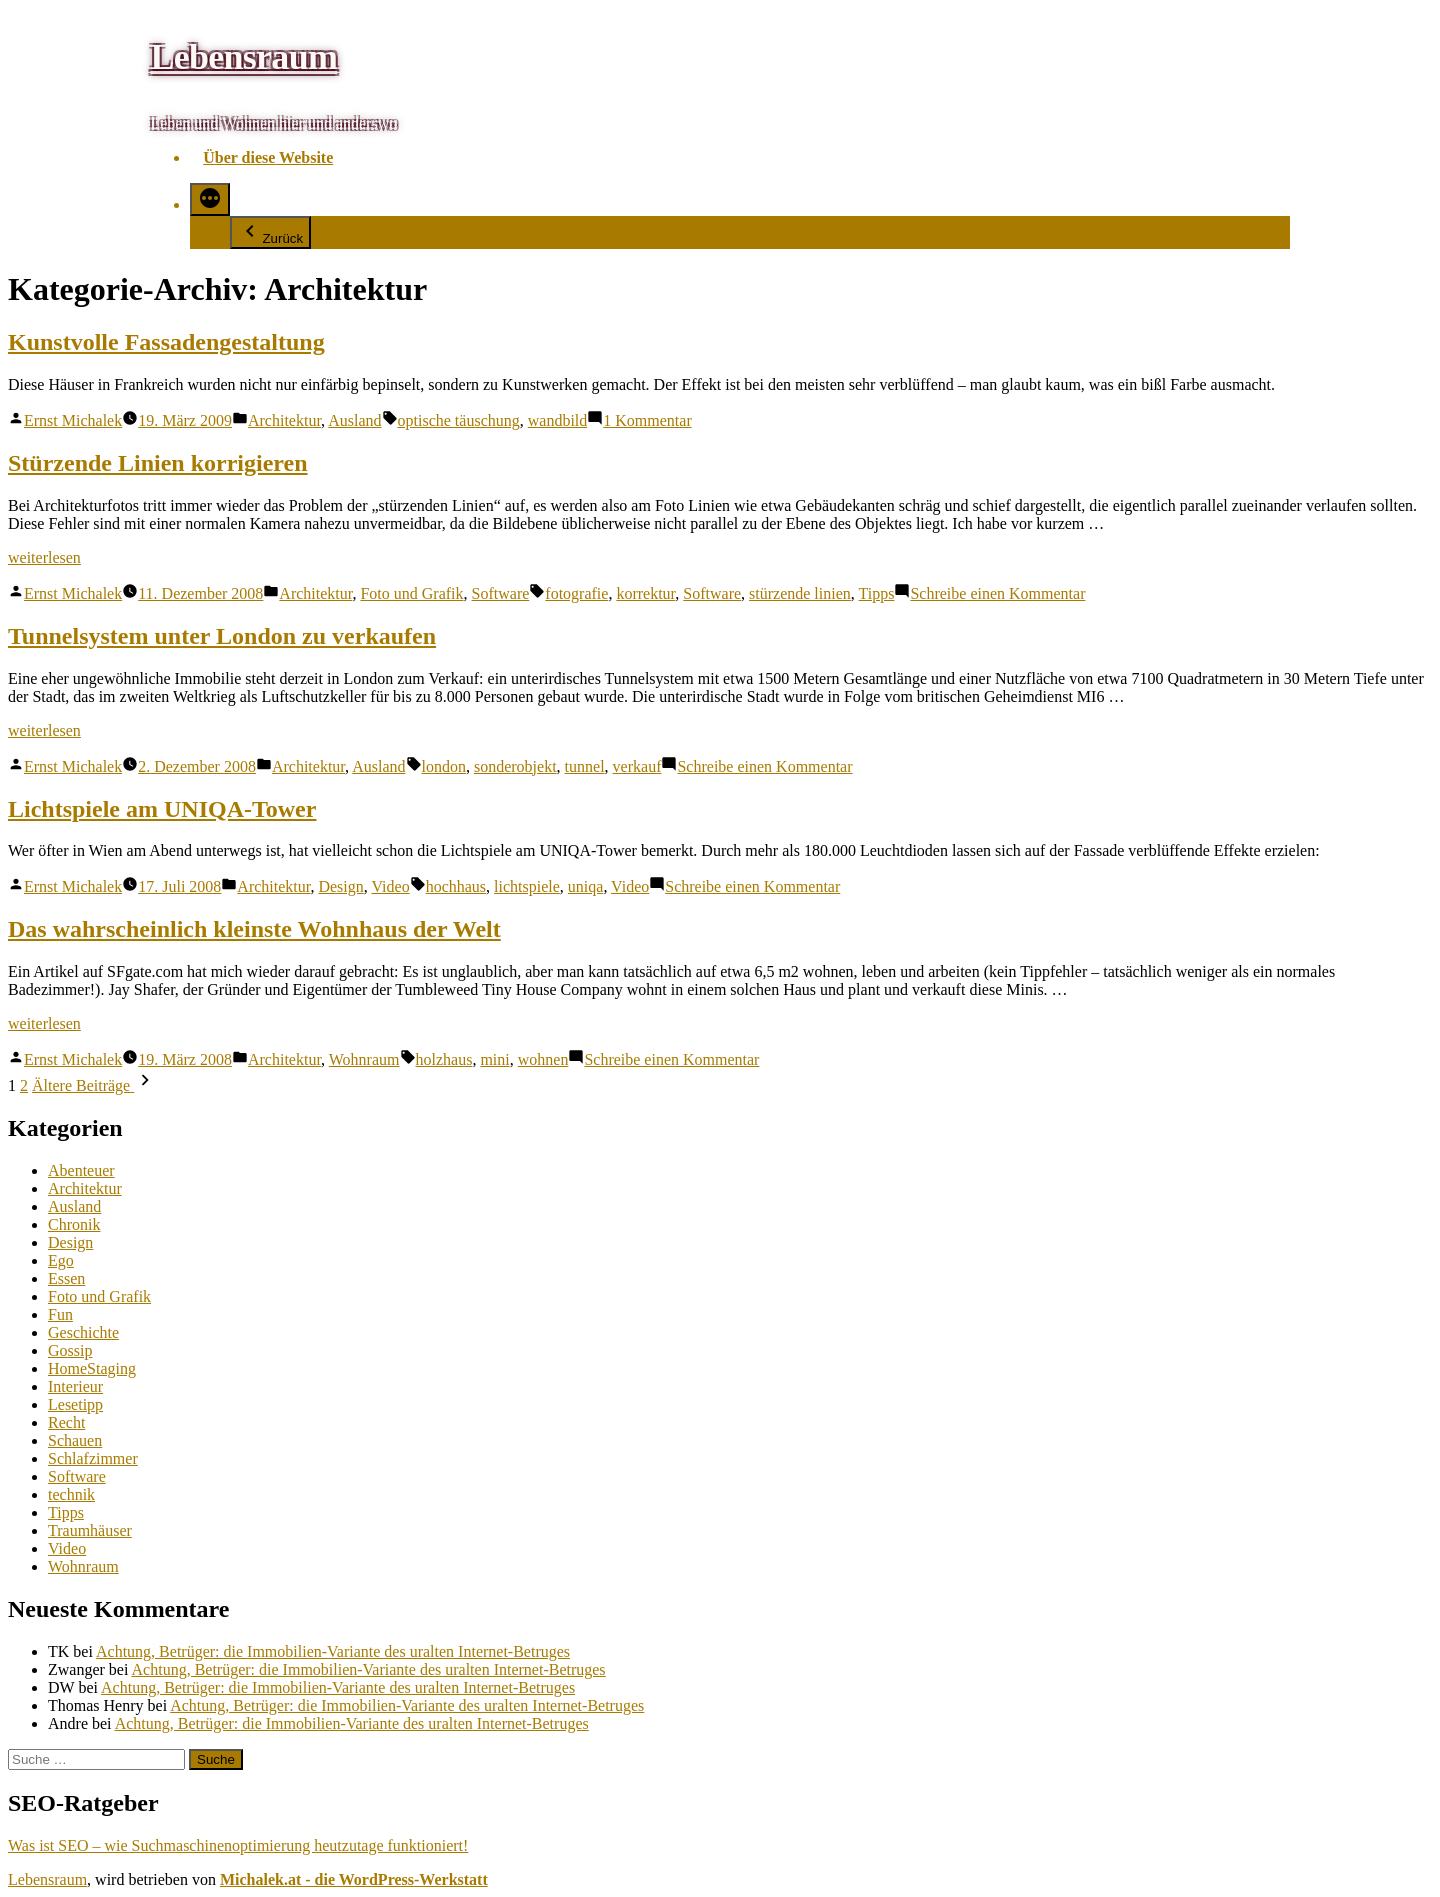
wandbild (558, 420)
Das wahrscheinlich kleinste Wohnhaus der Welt (254, 929)
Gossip (70, 1350)
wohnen (543, 1059)
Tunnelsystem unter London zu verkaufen (222, 636)
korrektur (645, 593)
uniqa (586, 886)
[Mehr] (210, 199)
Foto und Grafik (411, 593)
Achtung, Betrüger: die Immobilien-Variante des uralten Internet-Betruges (333, 1651)
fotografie (576, 593)
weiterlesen (44, 557)
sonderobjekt (515, 766)
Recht (66, 1422)
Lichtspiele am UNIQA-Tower (162, 809)
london (444, 766)
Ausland (354, 420)
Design (340, 886)
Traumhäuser (90, 1530)
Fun (60, 1314)
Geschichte (83, 1332)
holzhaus (444, 1059)
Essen (66, 1278)
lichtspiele (527, 886)
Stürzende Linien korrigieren (158, 463)
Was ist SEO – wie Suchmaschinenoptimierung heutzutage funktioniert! (238, 1845)
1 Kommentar (647, 420)
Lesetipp (75, 1404)
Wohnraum (364, 1059)
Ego (61, 1260)
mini (494, 1059)
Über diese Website (268, 157)
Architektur (284, 420)
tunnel (585, 766)
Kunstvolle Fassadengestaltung (166, 342)
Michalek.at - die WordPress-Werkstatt (354, 1879)
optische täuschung (459, 420)
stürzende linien (800, 593)
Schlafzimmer (93, 1458)
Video (390, 886)
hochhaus (456, 886)
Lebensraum (243, 57)
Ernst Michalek (73, 420)
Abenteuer (81, 1170)
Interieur (75, 1386)
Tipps (877, 593)
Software (501, 593)
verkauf (637, 766)
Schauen (75, 1440)
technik (71, 1494)
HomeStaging (92, 1368)
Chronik (74, 1224)
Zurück (270, 232)
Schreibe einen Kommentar (997, 593)
